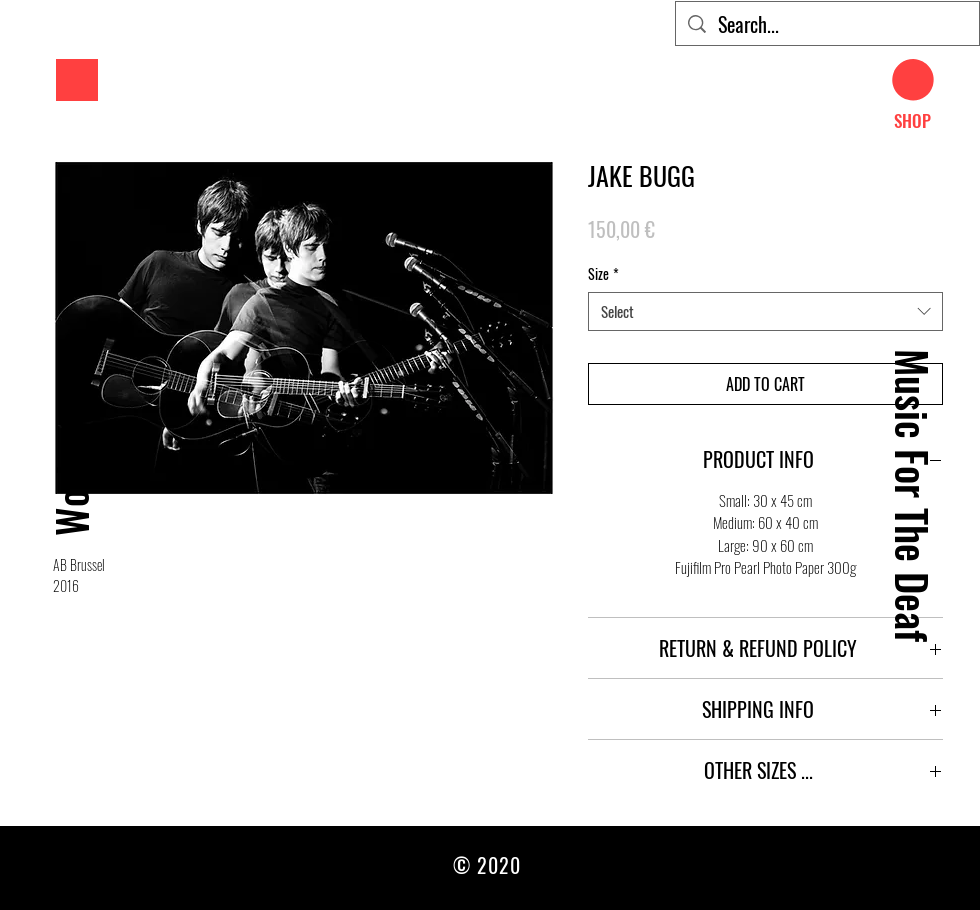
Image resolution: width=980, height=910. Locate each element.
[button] (77, 80)
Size (603, 274)
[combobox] (765, 311)
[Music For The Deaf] (912, 495)
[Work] (70, 495)
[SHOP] (912, 121)
